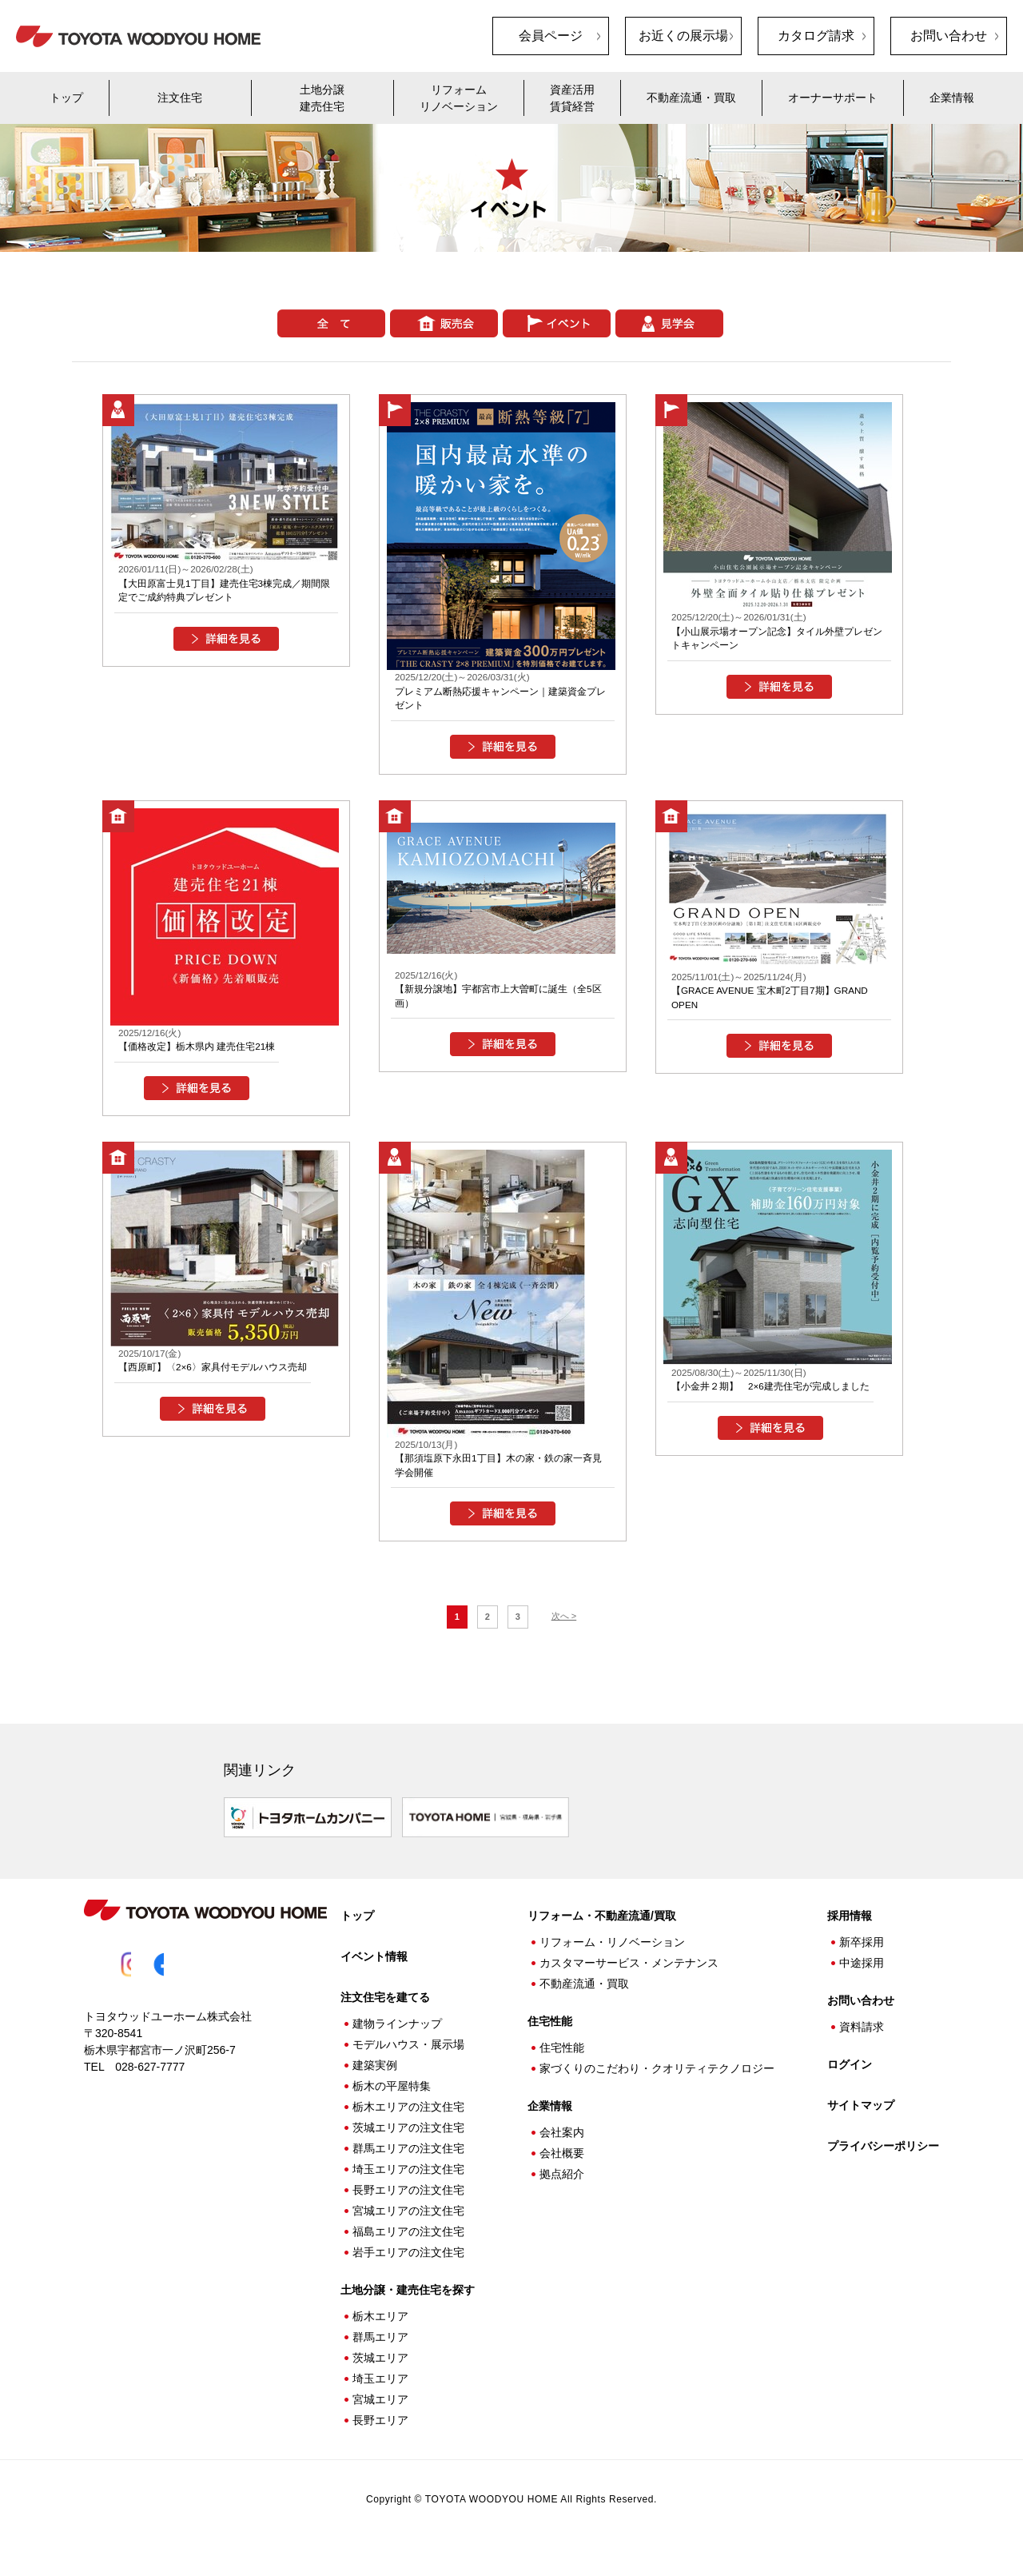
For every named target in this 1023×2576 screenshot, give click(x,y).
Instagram (133, 1981)
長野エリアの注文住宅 (408, 2206)
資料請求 (861, 2043)
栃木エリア (380, 2333)
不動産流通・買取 (691, 97)
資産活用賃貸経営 (572, 98)
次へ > (564, 1639)
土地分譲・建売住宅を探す (407, 2306)
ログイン (849, 2081)
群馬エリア (380, 2353)
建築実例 (374, 2082)
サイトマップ (860, 2121)
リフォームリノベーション (459, 98)
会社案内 (561, 2149)
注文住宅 (179, 97)
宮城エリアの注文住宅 (408, 2227)
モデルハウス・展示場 (408, 2061)
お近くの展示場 (683, 35)
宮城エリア (380, 2416)
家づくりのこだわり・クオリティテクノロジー (656, 2085)
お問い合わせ (948, 35)
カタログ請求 (816, 35)
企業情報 (951, 97)
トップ (66, 97)
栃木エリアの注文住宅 (408, 2123)
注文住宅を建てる (385, 2014)
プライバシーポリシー (883, 2162)
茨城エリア (380, 2374)
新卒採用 (861, 1958)
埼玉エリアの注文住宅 (408, 2185)
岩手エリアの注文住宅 (408, 2269)
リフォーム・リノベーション (612, 1958)
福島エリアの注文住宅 (408, 2248)
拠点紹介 (561, 2190)
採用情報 (849, 1932)
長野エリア (380, 2436)
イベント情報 (374, 1973)
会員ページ (551, 35)
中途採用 (861, 1979)
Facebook (181, 1981)
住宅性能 (561, 2064)
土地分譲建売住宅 (322, 98)
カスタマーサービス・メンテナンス (628, 1979)
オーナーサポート (833, 97)
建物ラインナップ (397, 2040)
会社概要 (561, 2169)
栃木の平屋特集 (391, 2102)
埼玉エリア (380, 2395)
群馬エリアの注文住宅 (408, 2165)
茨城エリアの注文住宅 (408, 2144)
